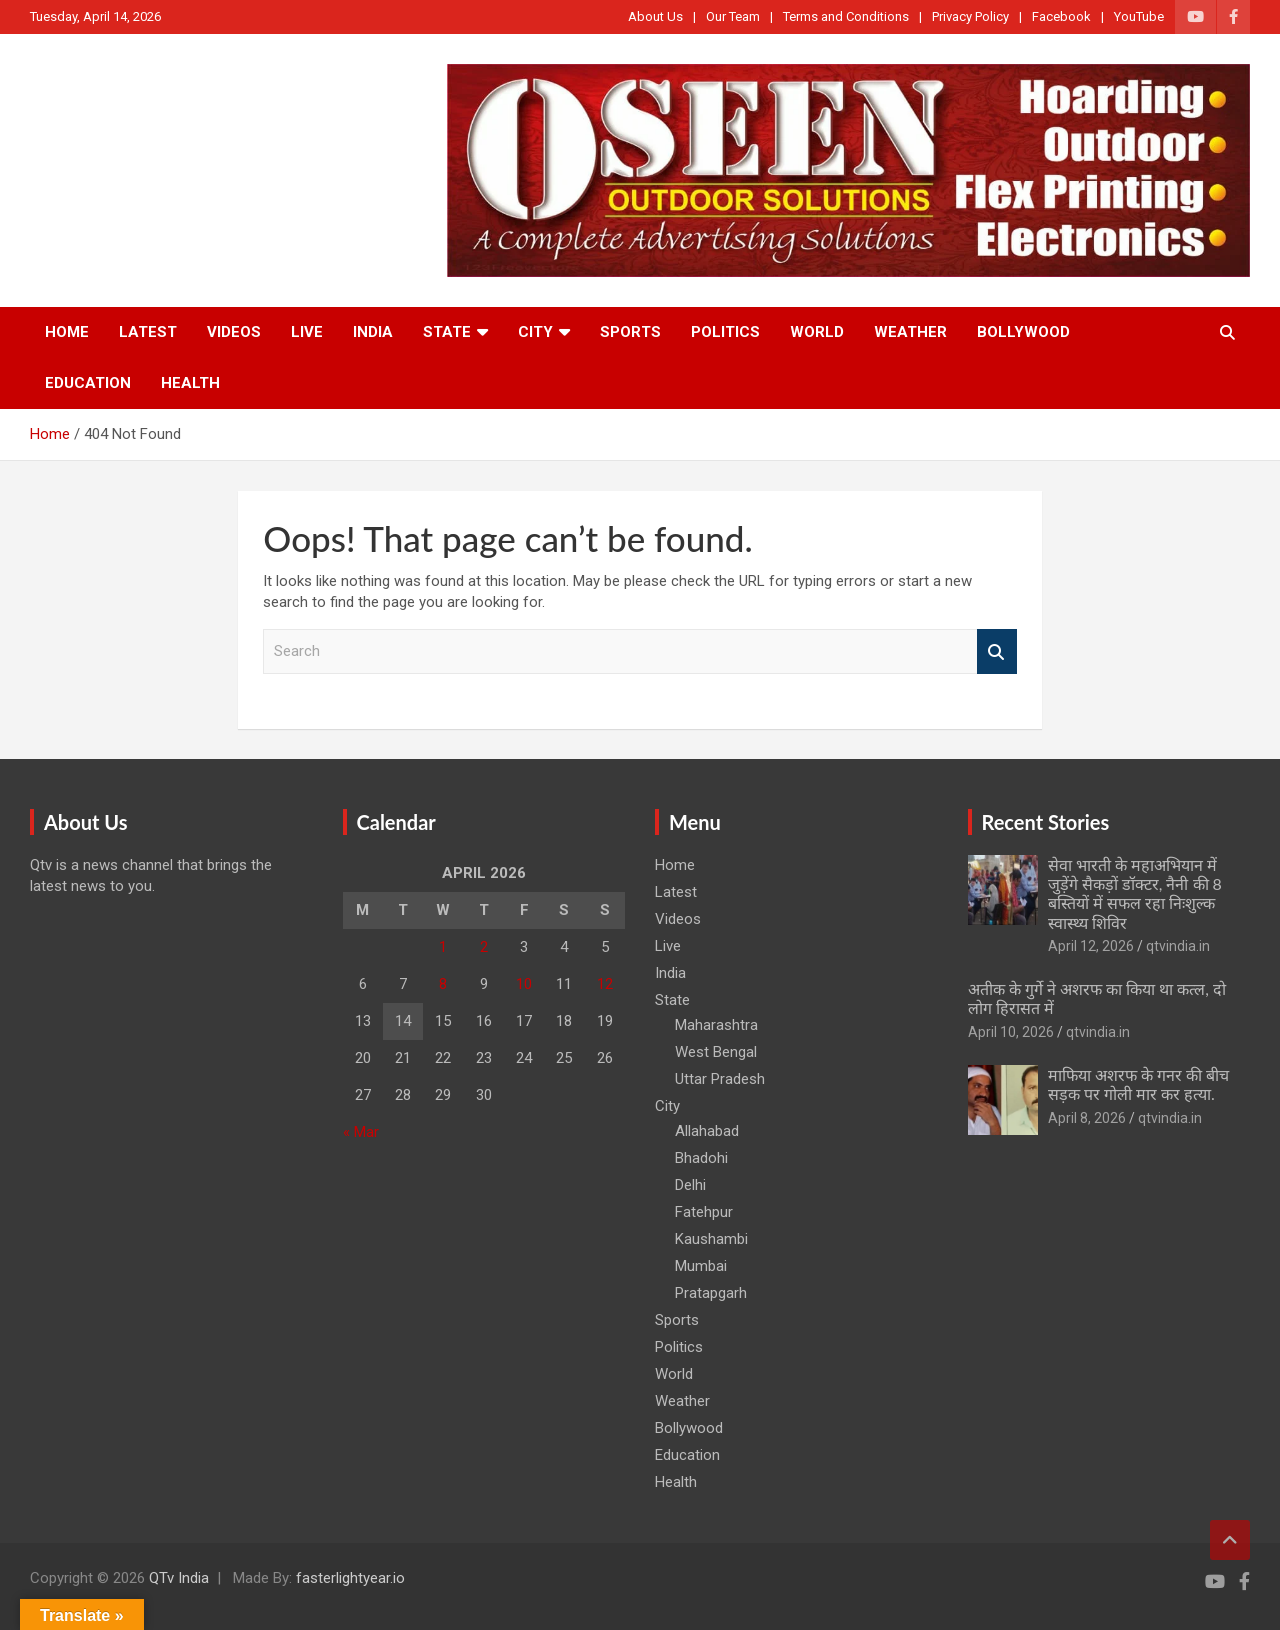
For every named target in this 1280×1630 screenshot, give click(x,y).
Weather (910, 332)
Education (88, 383)
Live (307, 332)
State (447, 332)
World (817, 332)
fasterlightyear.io (350, 1578)
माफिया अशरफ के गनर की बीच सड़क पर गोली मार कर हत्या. (1138, 1084)
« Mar (361, 1132)
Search (997, 651)
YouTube (1139, 16)
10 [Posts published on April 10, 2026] (524, 984)
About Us (655, 16)
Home (67, 332)
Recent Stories (1046, 822)
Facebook (1061, 16)
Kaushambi (711, 1239)
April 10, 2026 (1011, 1032)
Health (190, 383)
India (373, 332)
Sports (630, 332)
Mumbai (701, 1266)
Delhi (690, 1185)
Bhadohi (701, 1158)
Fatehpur (704, 1212)
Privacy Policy (970, 16)
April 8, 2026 (1087, 1118)
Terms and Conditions (846, 16)
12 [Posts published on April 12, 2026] (605, 984)
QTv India (179, 1578)
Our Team (733, 16)
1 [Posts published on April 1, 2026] (443, 947)
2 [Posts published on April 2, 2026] (484, 947)
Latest (148, 332)
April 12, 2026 (1091, 946)
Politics (725, 332)
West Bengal (716, 1052)
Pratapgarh (711, 1293)
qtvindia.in (1178, 946)
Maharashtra (716, 1025)
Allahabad (707, 1131)
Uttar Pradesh (720, 1079)
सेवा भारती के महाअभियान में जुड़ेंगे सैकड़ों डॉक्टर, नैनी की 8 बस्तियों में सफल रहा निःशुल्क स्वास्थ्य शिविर (1135, 893)
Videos (234, 332)
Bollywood (1023, 332)
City (535, 332)
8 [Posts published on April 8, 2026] (443, 984)
